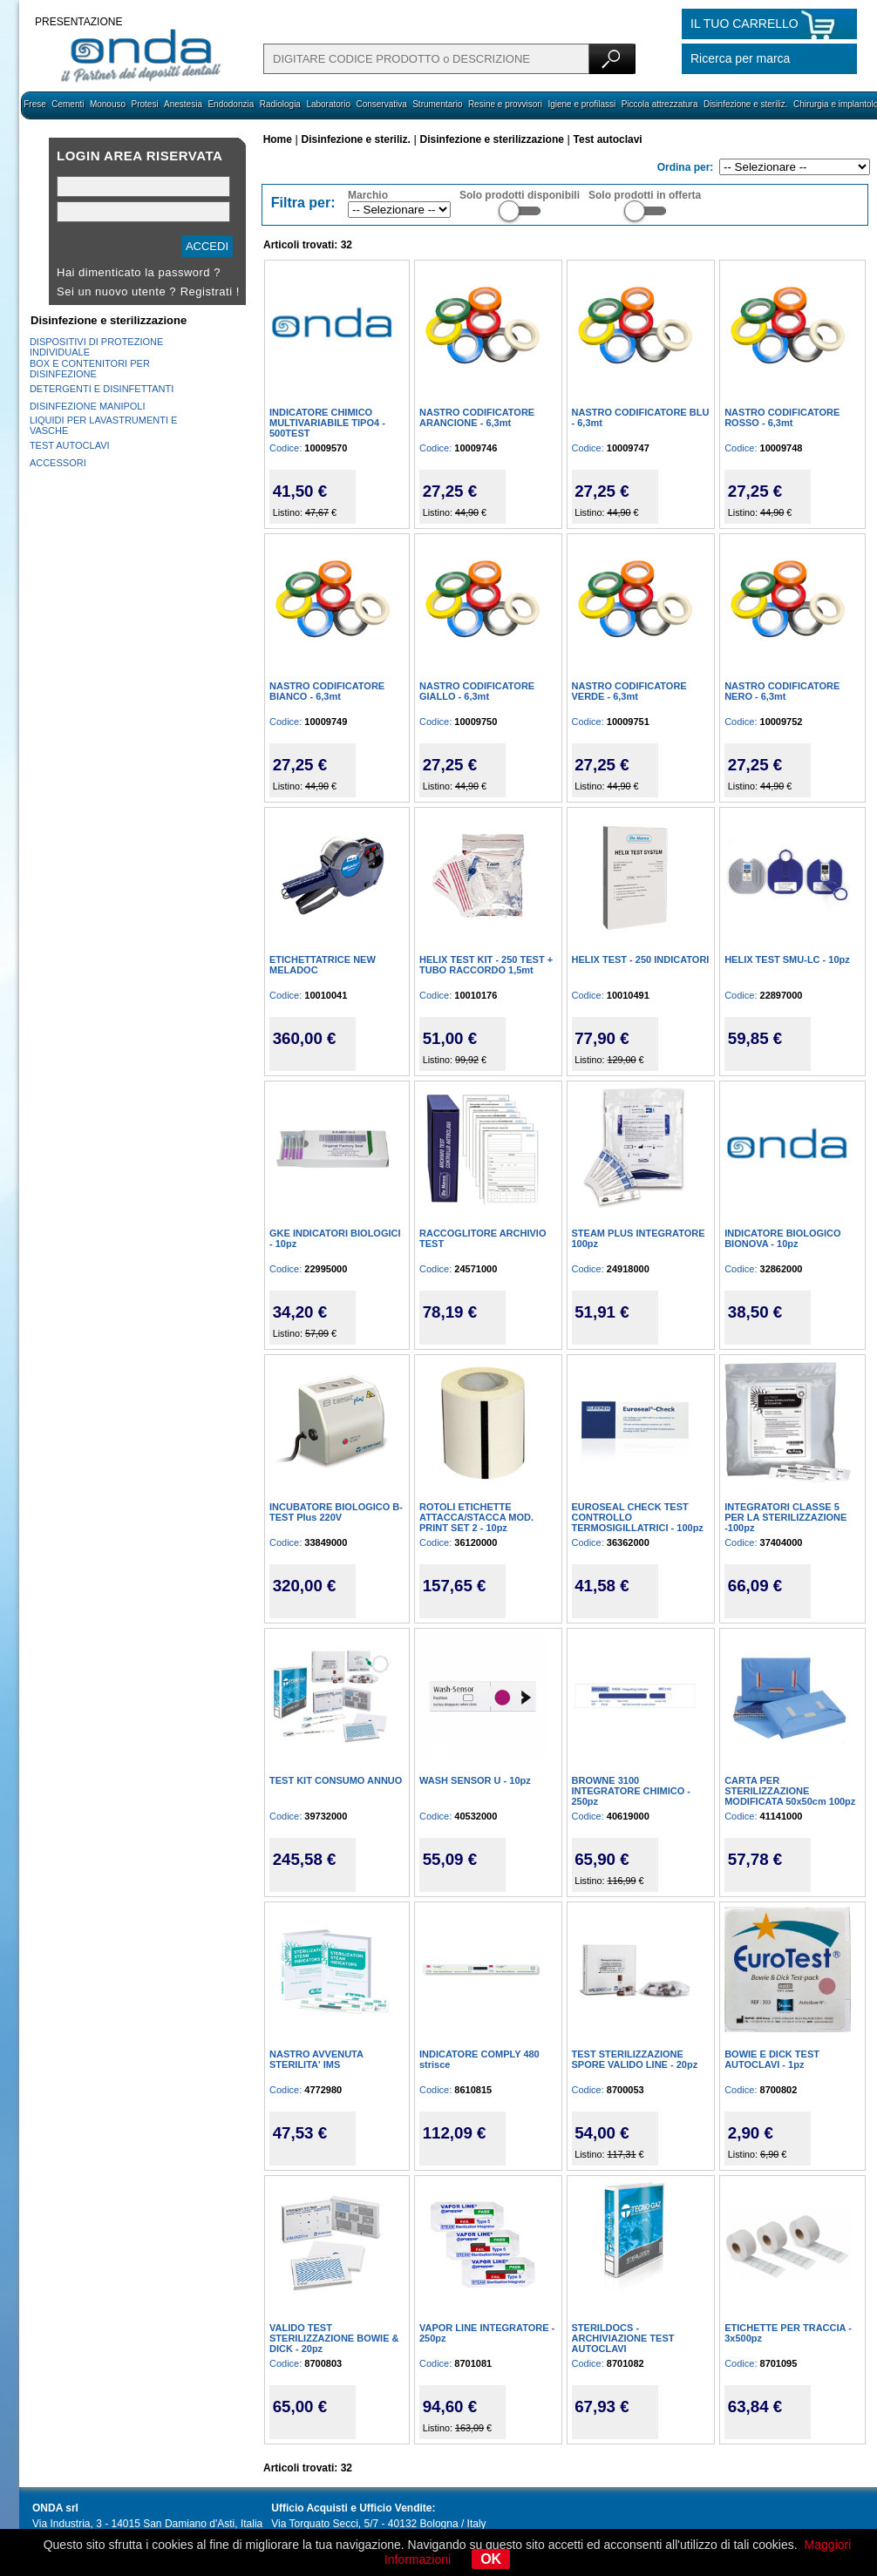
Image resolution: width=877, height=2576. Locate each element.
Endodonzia (230, 104)
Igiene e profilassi (581, 104)
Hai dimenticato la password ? (139, 272)
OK (490, 2559)
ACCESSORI (58, 463)
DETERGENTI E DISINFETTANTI (101, 388)
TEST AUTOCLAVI (70, 445)
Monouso (108, 104)
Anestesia (183, 104)
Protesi (144, 104)
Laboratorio (328, 104)
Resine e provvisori (505, 104)
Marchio (368, 195)
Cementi (67, 104)
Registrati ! (210, 291)
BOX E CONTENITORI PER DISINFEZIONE (90, 368)
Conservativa (381, 104)
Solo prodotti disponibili (519, 195)
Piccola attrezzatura (660, 104)
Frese (35, 104)
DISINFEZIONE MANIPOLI (88, 406)
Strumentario (437, 104)
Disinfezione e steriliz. (746, 104)
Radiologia (280, 104)
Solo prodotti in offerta (644, 195)
